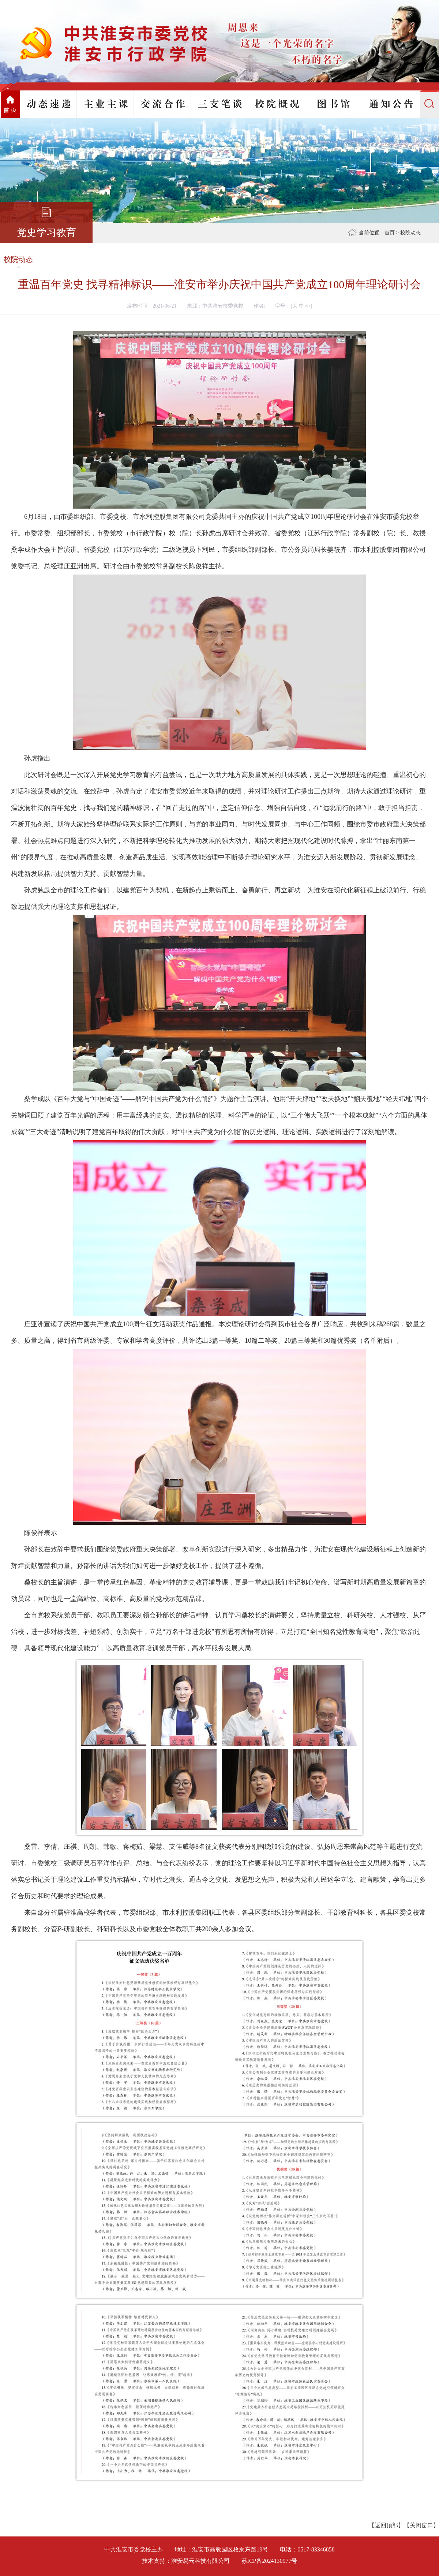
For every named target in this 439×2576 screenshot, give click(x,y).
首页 (389, 232)
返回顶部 (386, 2525)
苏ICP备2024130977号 (269, 2561)
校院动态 (410, 232)
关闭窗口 (421, 2525)
